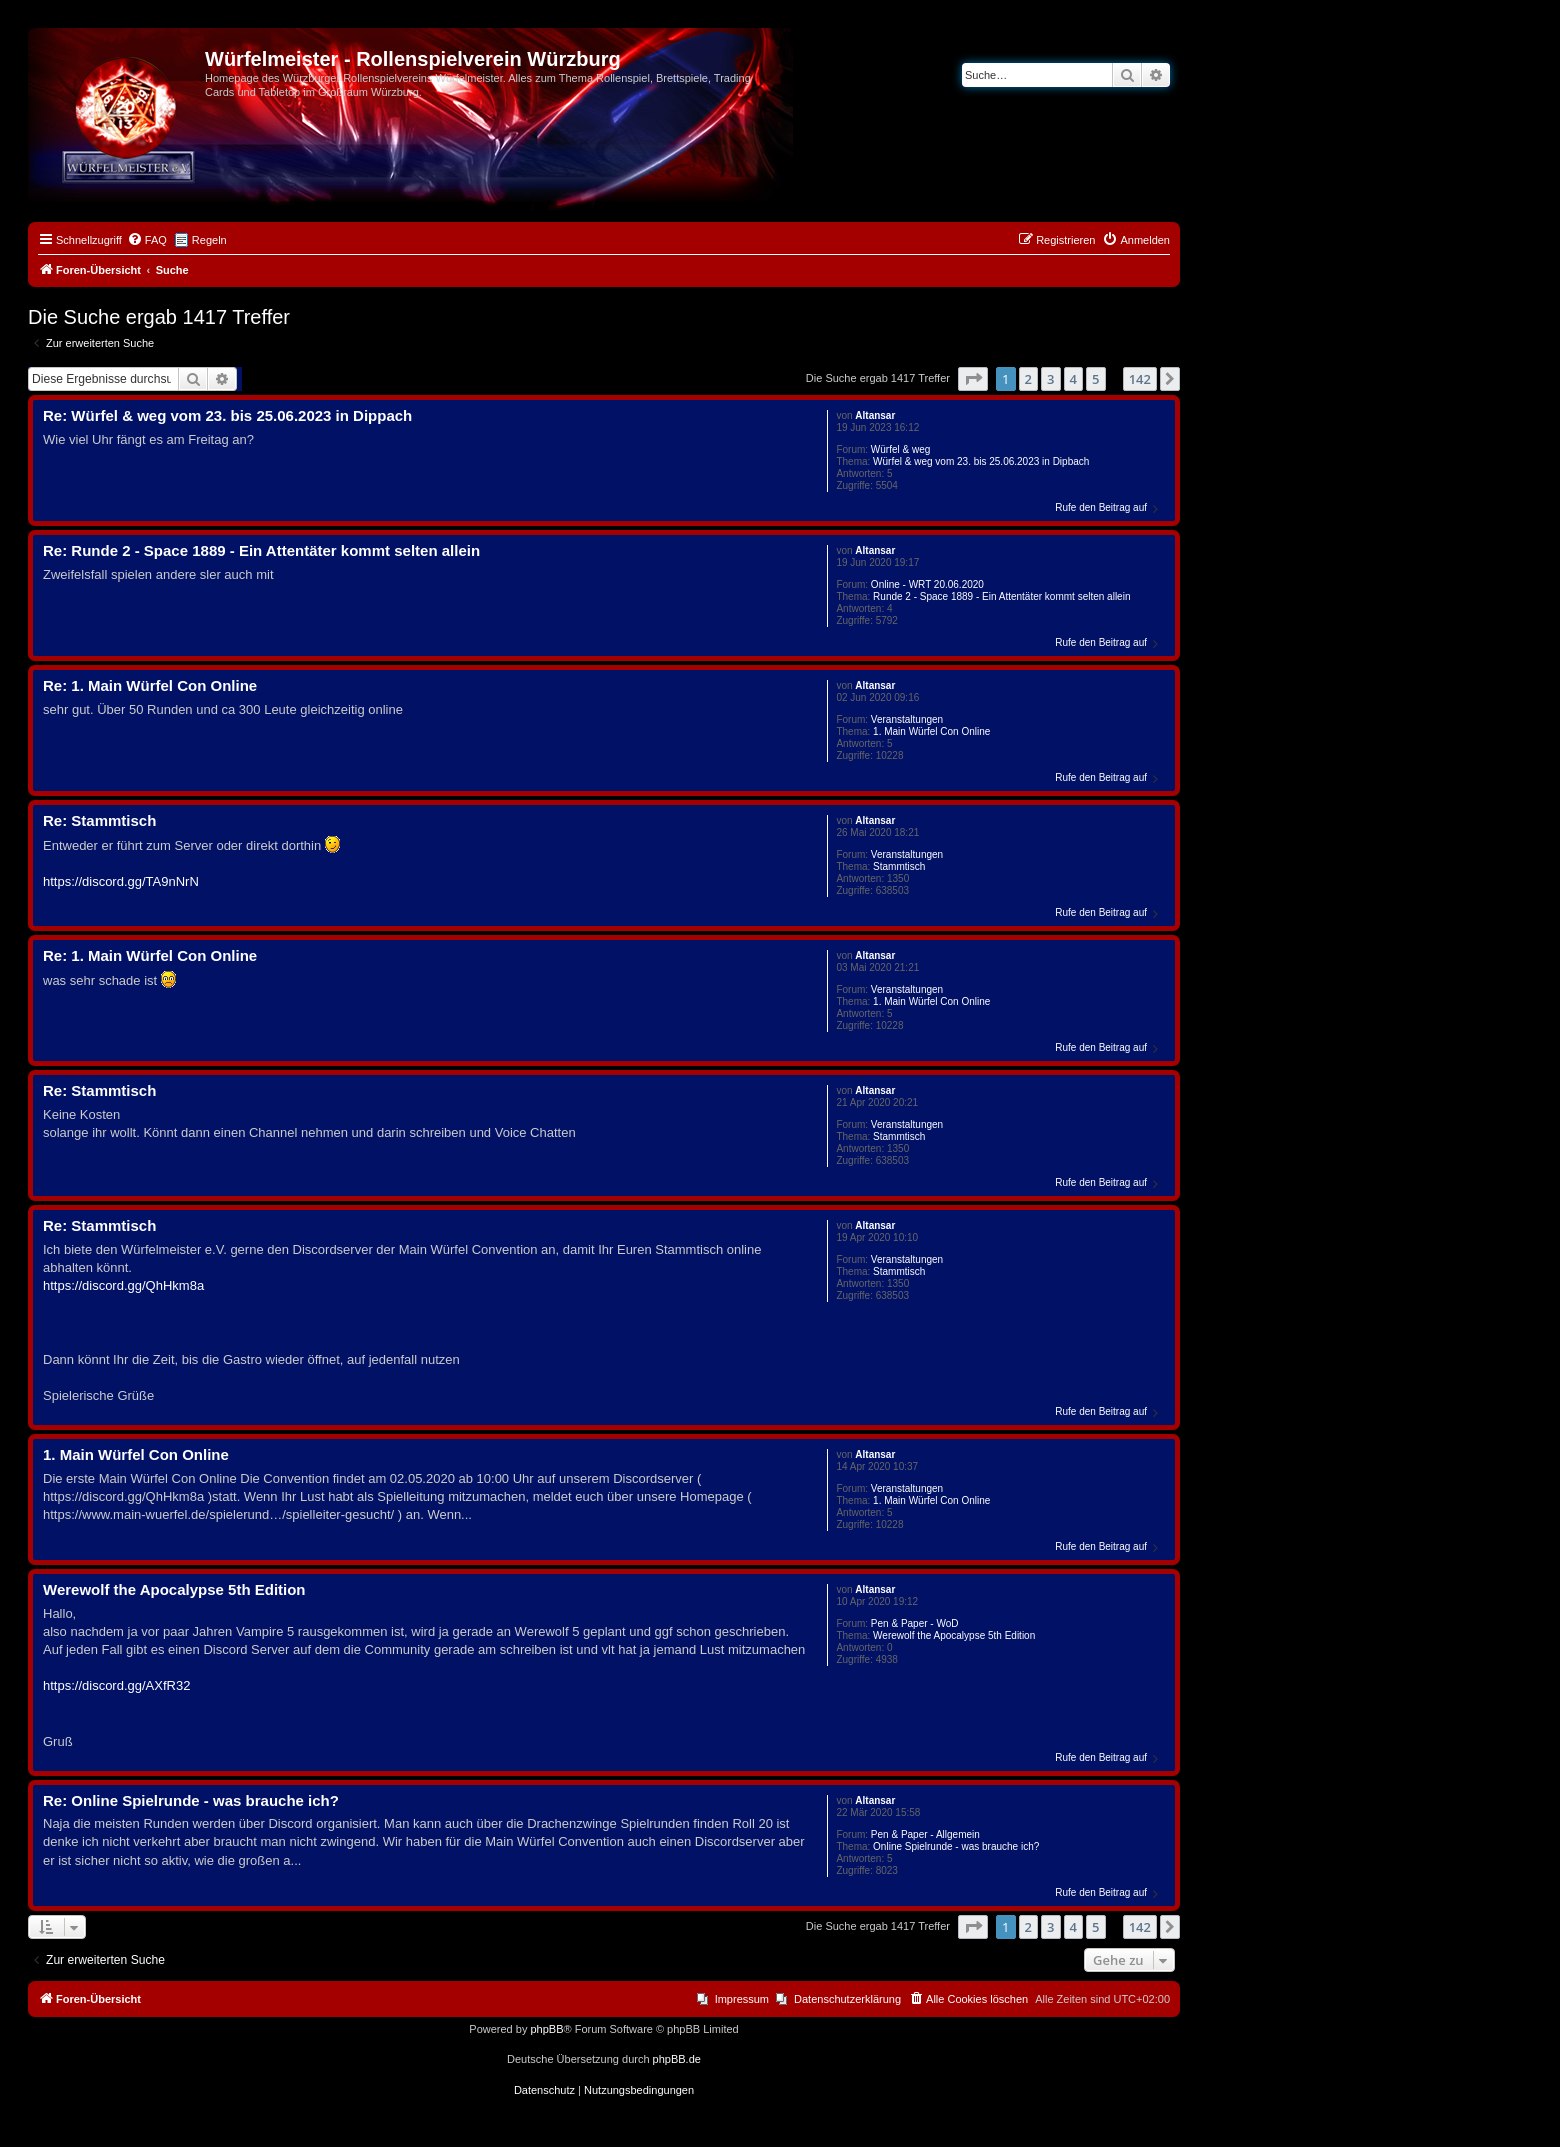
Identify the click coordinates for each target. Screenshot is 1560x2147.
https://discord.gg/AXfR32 (116, 1685)
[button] (973, 379)
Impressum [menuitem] (742, 1999)
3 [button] (1050, 379)
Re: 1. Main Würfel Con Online (150, 685)
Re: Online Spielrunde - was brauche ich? (191, 1800)
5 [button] (1095, 379)
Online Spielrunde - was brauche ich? (956, 1846)
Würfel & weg (900, 449)
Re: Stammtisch (99, 820)
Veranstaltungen (907, 719)
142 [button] (1140, 379)
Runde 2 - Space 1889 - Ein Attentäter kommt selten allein (1001, 596)
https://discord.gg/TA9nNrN (121, 881)
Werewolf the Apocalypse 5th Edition (954, 1635)
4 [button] (1073, 379)
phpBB (546, 2029)
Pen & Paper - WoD (915, 1623)
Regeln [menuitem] (209, 240)
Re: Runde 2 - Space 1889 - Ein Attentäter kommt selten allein (261, 550)
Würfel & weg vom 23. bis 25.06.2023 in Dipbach (981, 461)
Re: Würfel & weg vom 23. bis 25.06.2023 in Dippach (227, 415)
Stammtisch (899, 866)
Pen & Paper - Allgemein (925, 1834)
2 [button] (1028, 379)
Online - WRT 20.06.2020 (927, 584)
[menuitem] (147, 240)
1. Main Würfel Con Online (931, 731)
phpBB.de (677, 2059)
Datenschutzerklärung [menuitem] (847, 1999)
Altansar (875, 415)
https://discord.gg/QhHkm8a (123, 1285)
